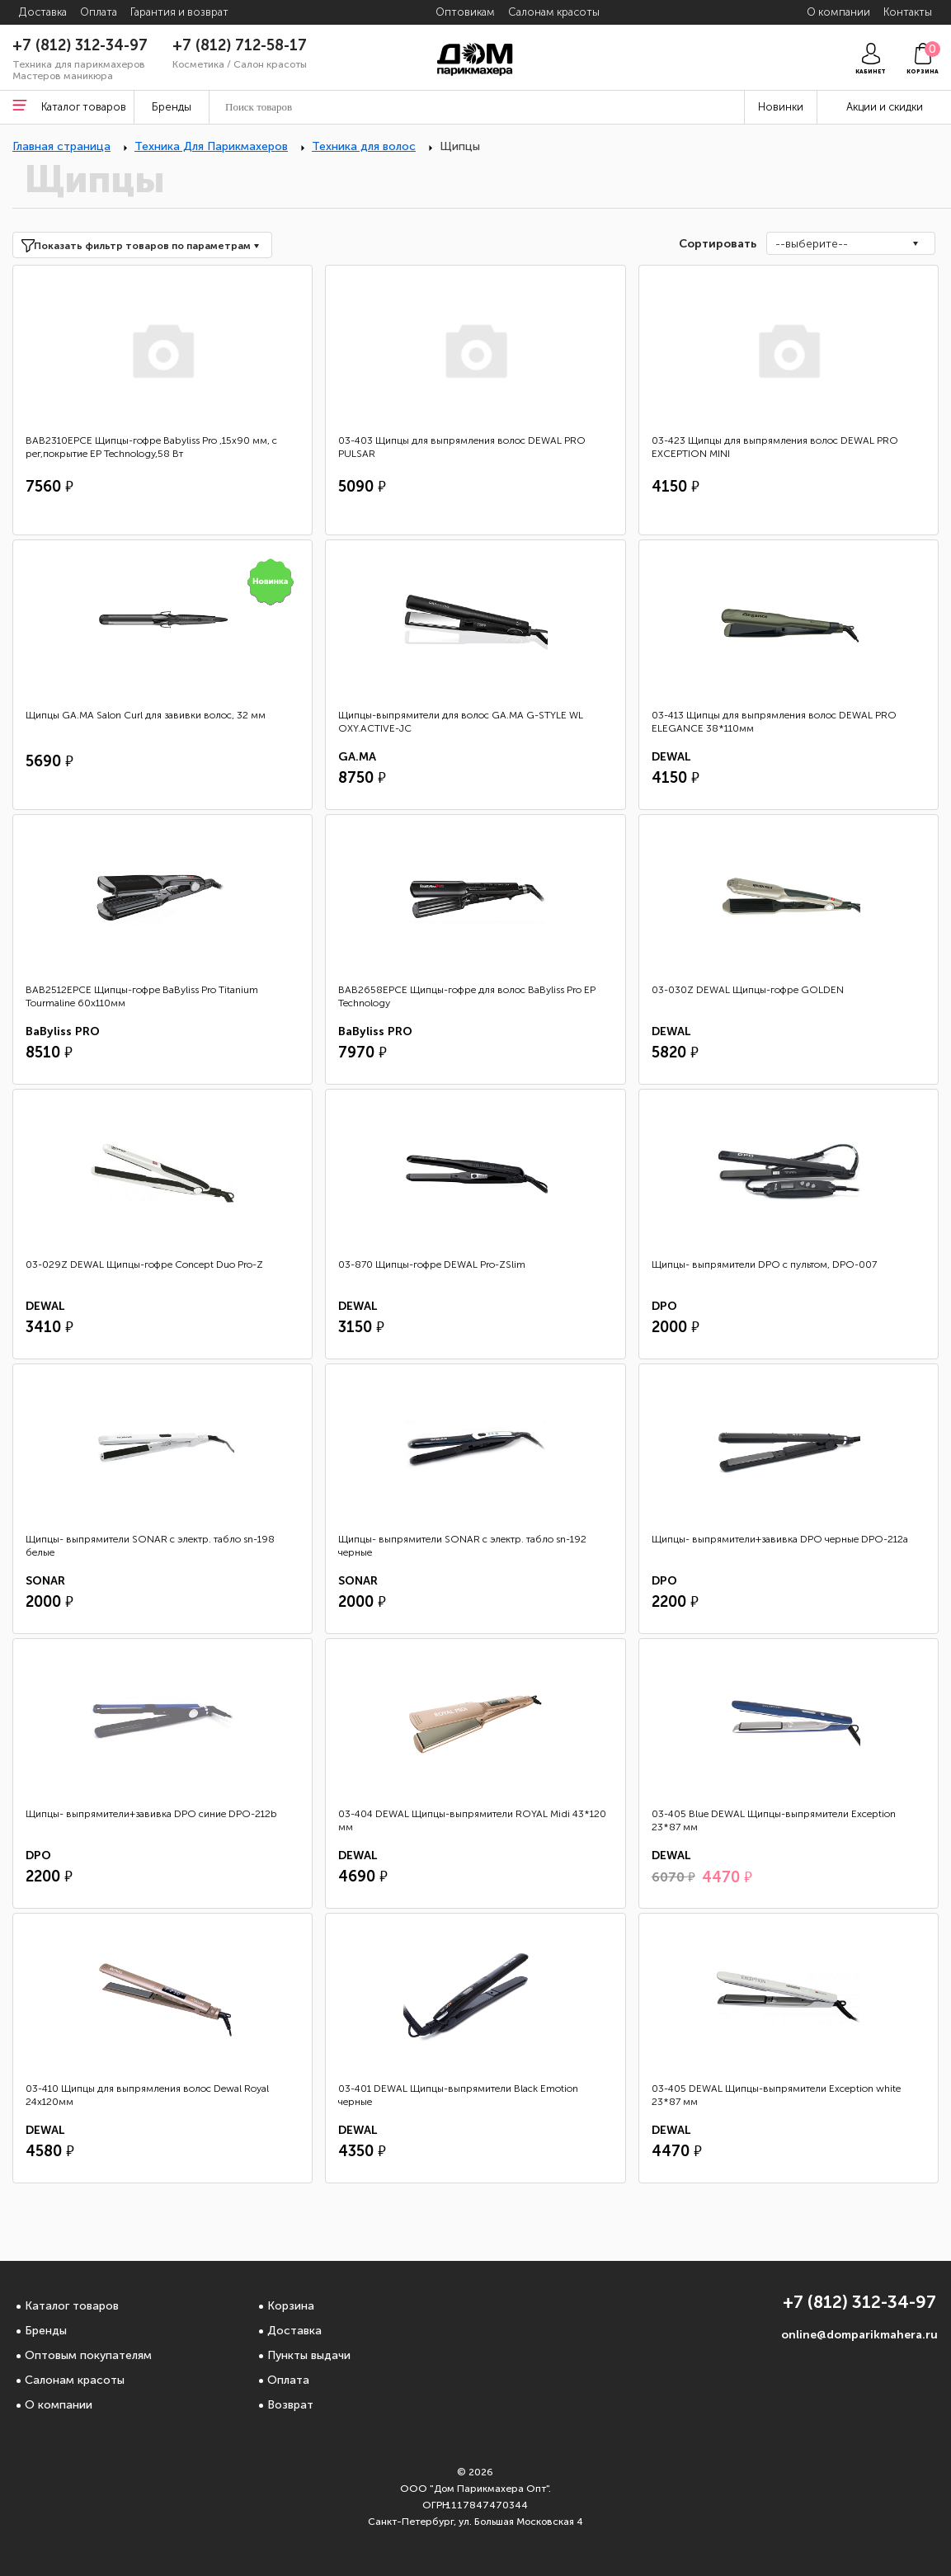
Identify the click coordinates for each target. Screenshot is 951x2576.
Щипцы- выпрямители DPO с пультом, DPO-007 (764, 1264)
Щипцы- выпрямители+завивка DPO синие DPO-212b (151, 1814)
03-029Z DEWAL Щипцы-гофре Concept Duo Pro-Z (144, 1264)
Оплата (288, 2380)
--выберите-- (811, 244)
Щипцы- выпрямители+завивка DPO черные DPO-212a (780, 1539)
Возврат (290, 2405)
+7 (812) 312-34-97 (80, 45)
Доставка (294, 2331)
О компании (58, 2405)
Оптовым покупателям (88, 2355)
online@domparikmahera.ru (859, 2335)
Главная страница (61, 146)
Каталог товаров (72, 2306)
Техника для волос (364, 146)
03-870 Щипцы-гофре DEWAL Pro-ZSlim (431, 1264)
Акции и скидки (884, 107)
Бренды (46, 2331)
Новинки (780, 107)
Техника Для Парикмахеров (211, 146)
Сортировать (716, 244)
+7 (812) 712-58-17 (239, 45)
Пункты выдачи (309, 2355)
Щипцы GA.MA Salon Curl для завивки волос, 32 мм (146, 715)
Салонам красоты (75, 2380)
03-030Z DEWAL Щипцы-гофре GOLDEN (748, 990)
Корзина (290, 2306)
